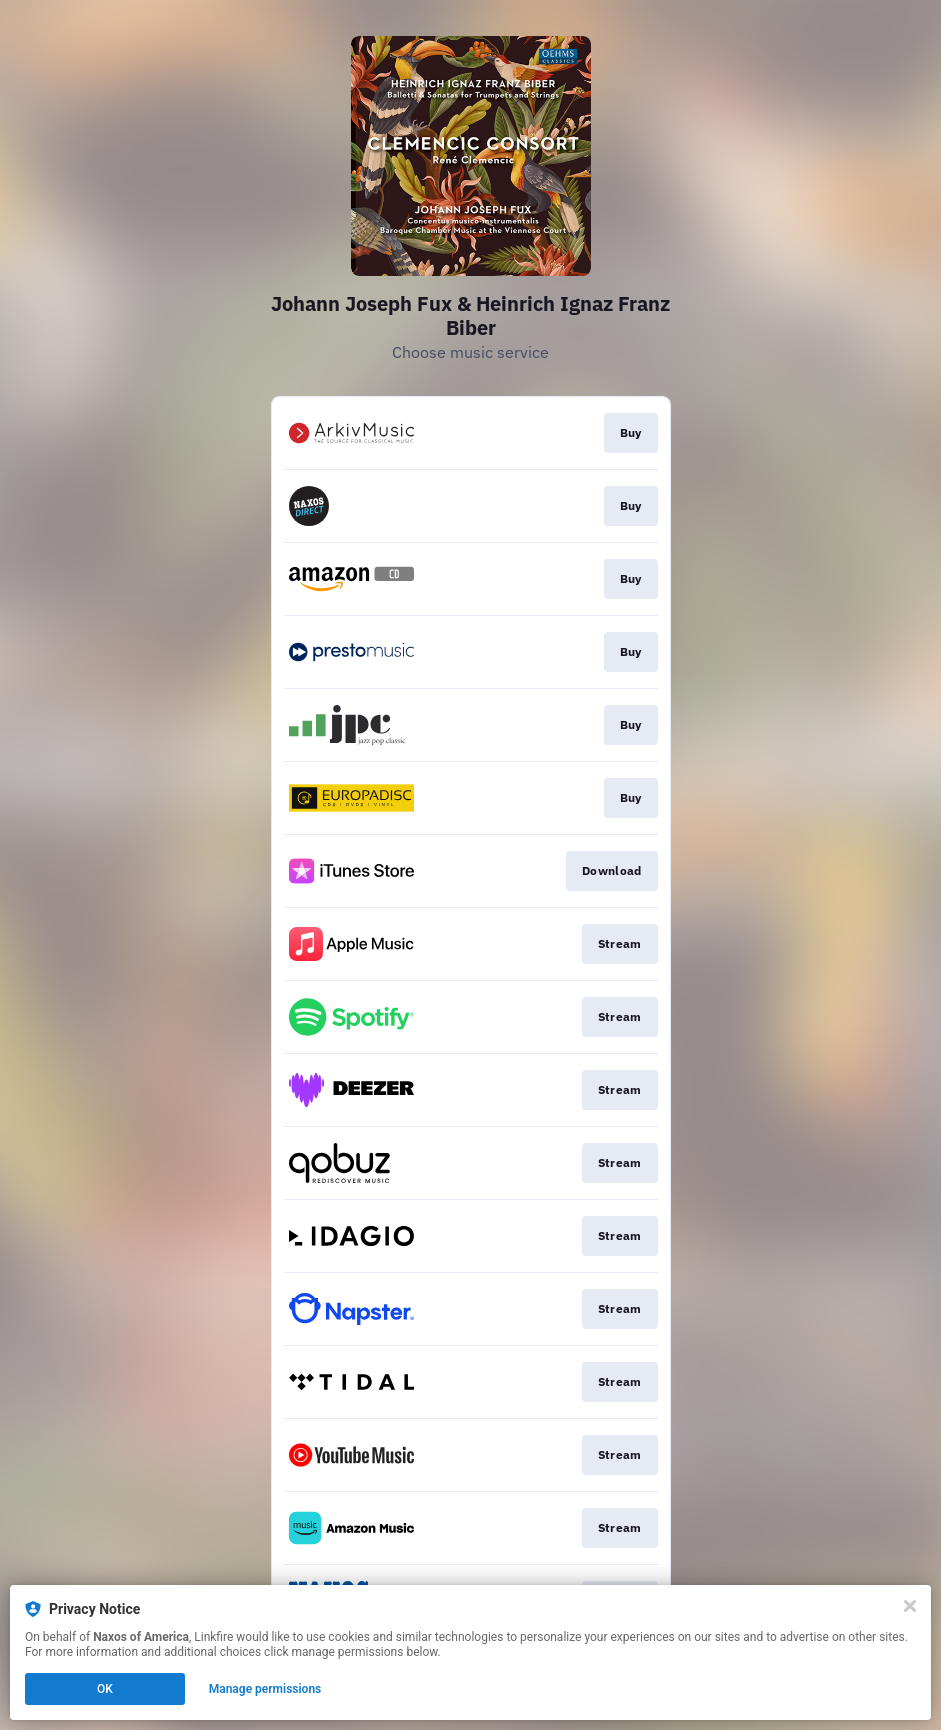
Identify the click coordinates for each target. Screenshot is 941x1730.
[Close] (910, 1606)
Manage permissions (265, 1689)
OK (105, 1689)
